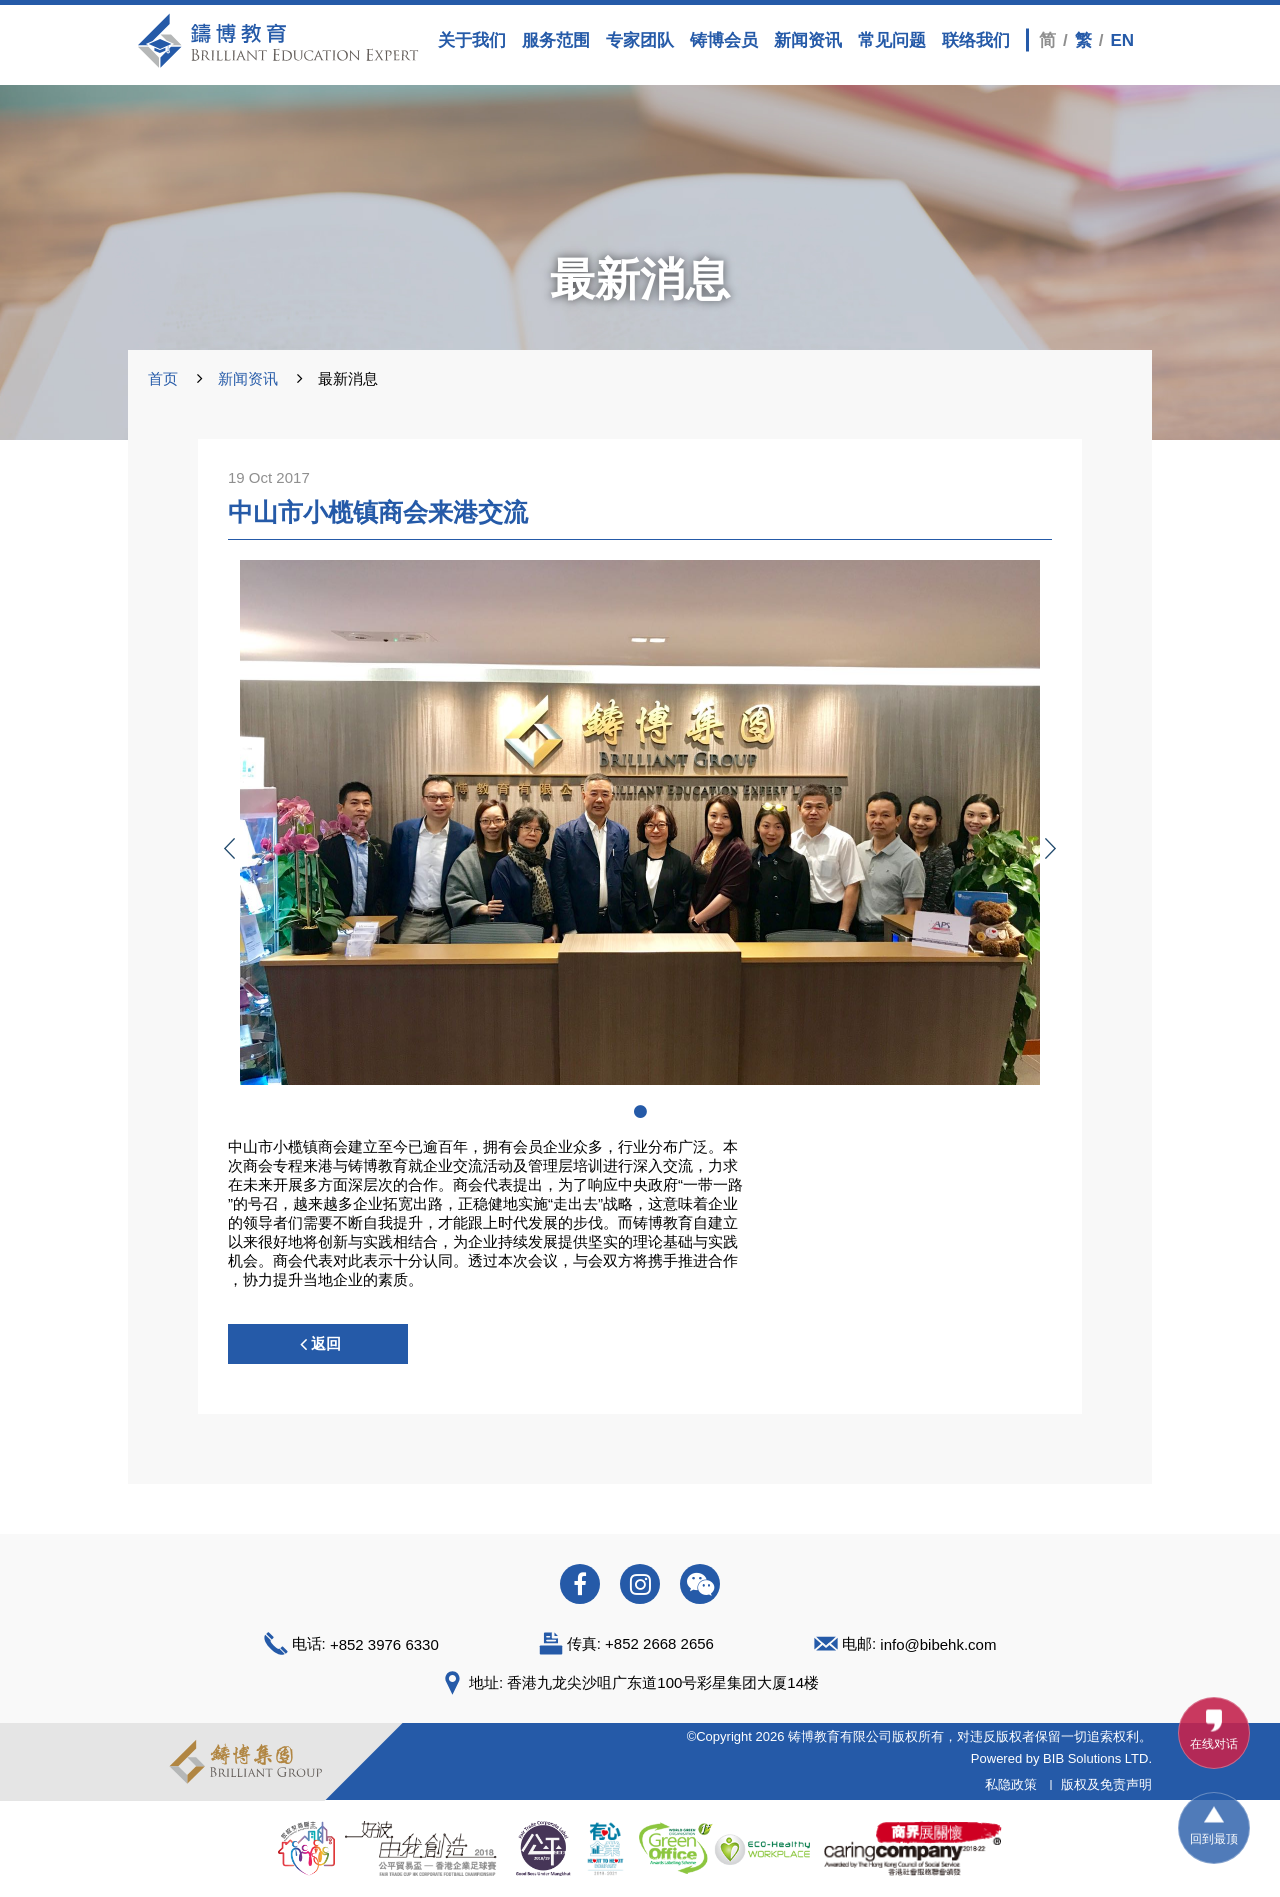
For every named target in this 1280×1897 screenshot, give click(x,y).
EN (1122, 39)
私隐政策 (1011, 1784)
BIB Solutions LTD (1095, 1758)
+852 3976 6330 (384, 1644)
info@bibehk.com (938, 1644)
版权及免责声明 (1106, 1784)
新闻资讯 (248, 378)
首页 (163, 378)
